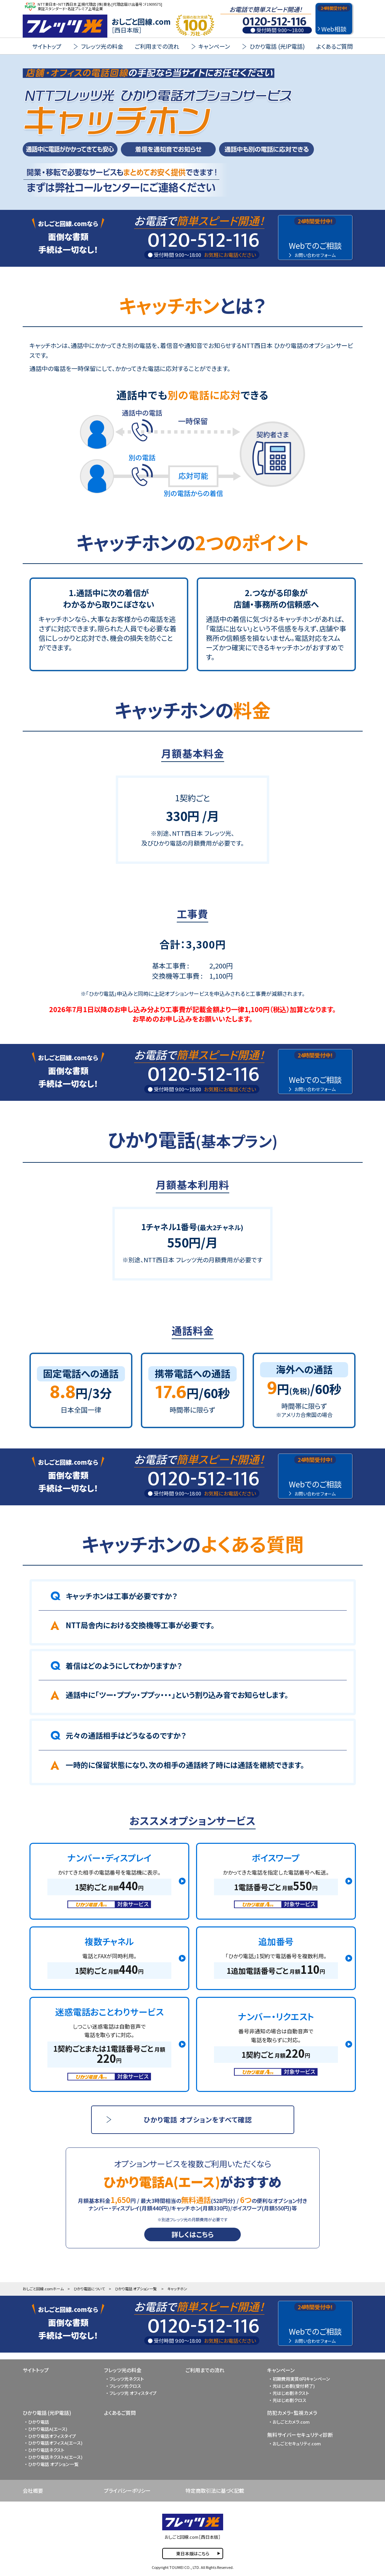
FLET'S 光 (65, 26)
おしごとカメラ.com (291, 2422)
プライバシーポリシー (127, 2490)
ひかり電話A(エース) (47, 2429)
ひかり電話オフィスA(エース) (55, 2443)
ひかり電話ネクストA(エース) (55, 2457)
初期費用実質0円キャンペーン (301, 2379)
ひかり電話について (89, 2288)
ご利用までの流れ (157, 46)
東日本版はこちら (192, 2553)
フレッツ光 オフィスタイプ (132, 2393)
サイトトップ (46, 46)
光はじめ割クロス (289, 2400)
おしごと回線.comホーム (43, 2288)
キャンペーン (281, 2370)
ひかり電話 (38, 2422)
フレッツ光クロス (125, 2386)
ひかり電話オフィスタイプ (52, 2436)
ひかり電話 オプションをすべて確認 (198, 2119)
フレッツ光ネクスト (126, 2379)
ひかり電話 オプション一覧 (136, 2288)
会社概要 (33, 2490)
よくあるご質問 (334, 46)
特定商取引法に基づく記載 (215, 2490)
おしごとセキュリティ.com (297, 2443)
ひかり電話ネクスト (46, 2450)
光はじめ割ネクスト (291, 2393)
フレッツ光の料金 (123, 2370)
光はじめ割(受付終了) (294, 2386)
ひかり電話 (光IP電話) (47, 2412)
